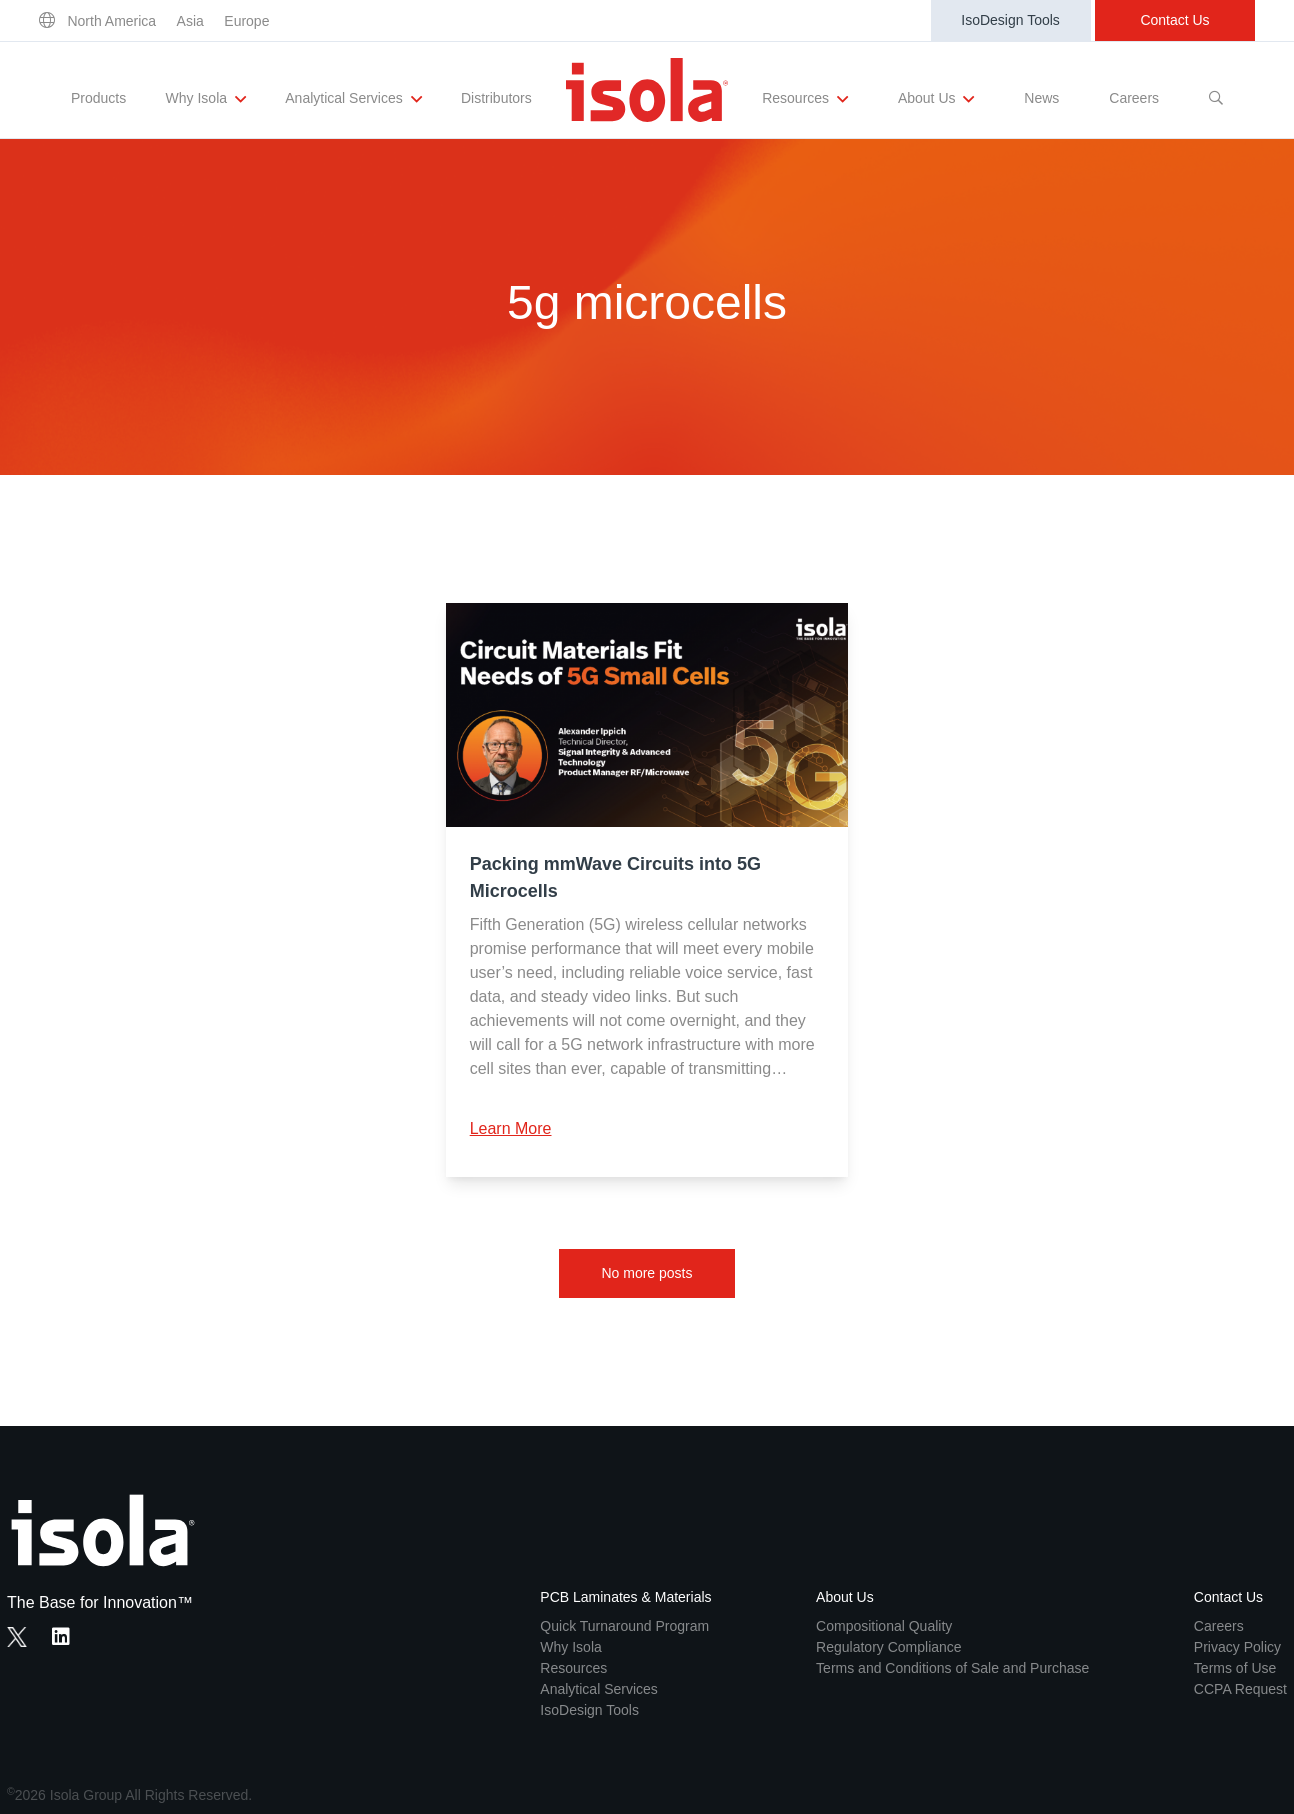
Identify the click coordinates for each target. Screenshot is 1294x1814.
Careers (1134, 98)
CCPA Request (1240, 1689)
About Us (936, 99)
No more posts (646, 1273)
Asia (190, 21)
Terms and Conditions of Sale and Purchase (952, 1668)
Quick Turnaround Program (624, 1626)
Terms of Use (1235, 1668)
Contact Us (1174, 20)
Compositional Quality (884, 1626)
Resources (805, 99)
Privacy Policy (1237, 1647)
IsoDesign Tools (1010, 20)
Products (98, 98)
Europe (246, 21)
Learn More (511, 1128)
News (1041, 98)
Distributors (496, 98)
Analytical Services (353, 99)
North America (111, 21)
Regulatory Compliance (889, 1647)
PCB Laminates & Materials (625, 1597)
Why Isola (206, 99)
